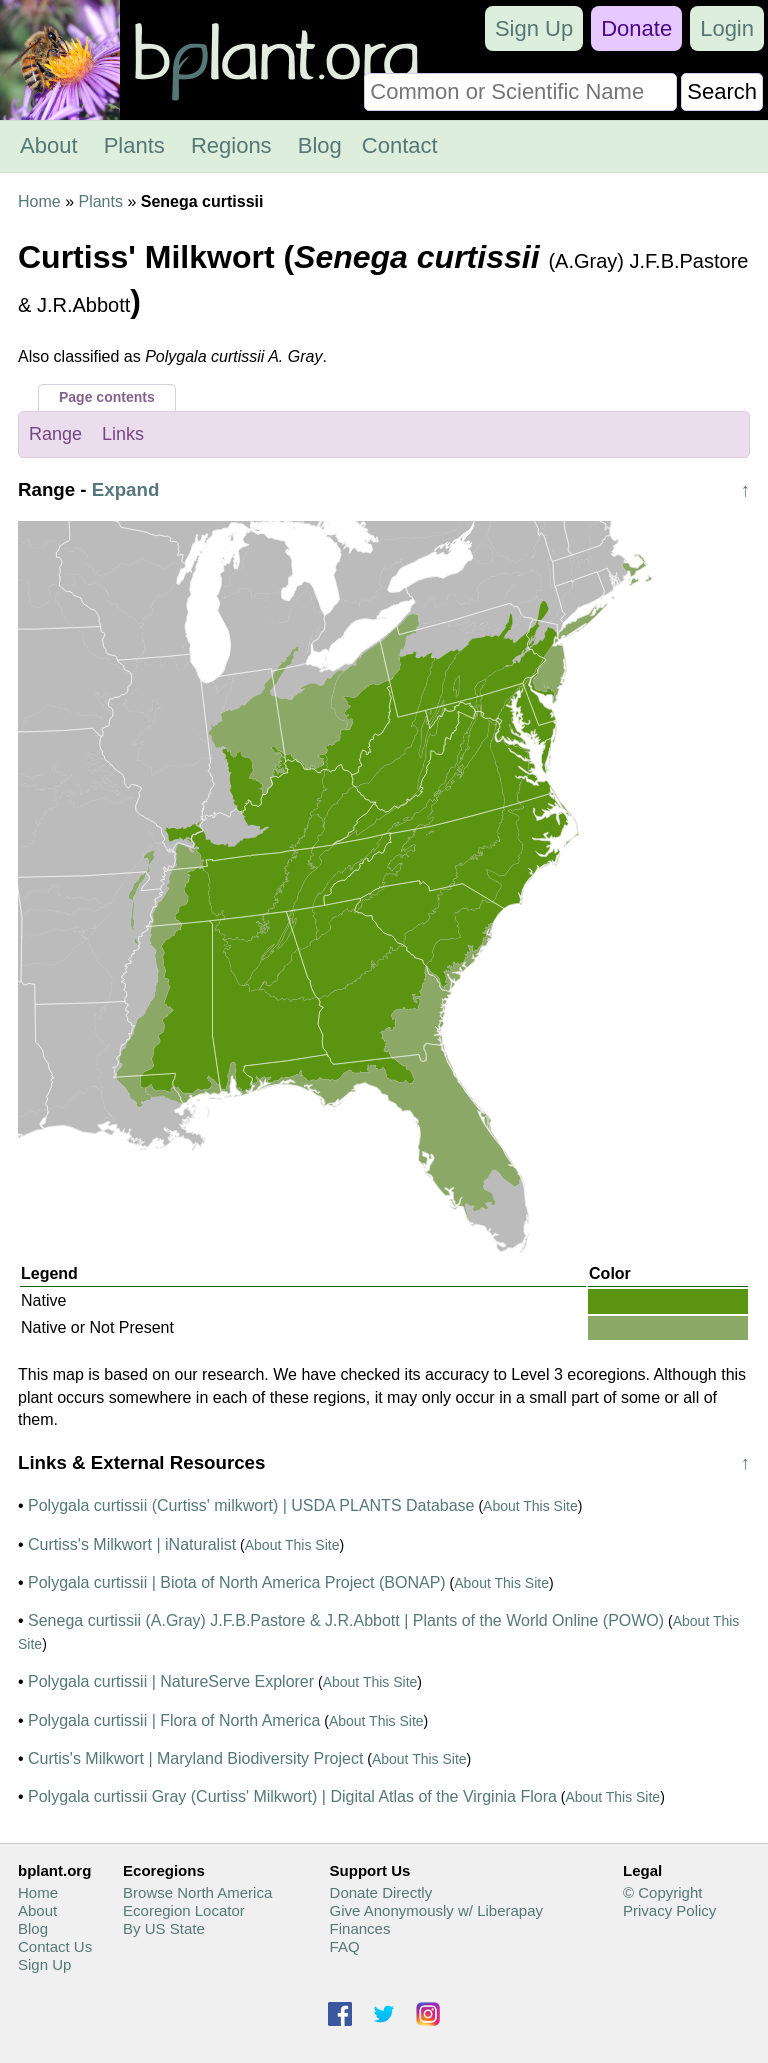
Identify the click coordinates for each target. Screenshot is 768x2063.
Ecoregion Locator (184, 1910)
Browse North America (197, 1892)
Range (55, 434)
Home (39, 201)
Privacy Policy (669, 1910)
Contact (400, 145)
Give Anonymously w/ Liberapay (436, 1910)
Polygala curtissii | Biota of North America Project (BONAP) (237, 1582)
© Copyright (662, 1892)
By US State (164, 1928)
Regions (231, 145)
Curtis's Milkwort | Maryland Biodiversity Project (195, 1758)
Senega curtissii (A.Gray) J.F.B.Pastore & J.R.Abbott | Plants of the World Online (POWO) (346, 1620)
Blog (320, 145)
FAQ (345, 1946)
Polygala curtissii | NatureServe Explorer (171, 1681)
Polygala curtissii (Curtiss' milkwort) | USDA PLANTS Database (251, 1505)
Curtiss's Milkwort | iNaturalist (132, 1544)
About (49, 145)
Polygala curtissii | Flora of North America (174, 1720)
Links (123, 434)
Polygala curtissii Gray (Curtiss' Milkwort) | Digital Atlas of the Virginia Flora (292, 1796)
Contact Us (55, 1946)
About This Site (530, 1506)
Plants (134, 145)
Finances (360, 1928)
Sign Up (534, 28)
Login (727, 28)
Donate (636, 28)
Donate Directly (381, 1892)
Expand (126, 489)
